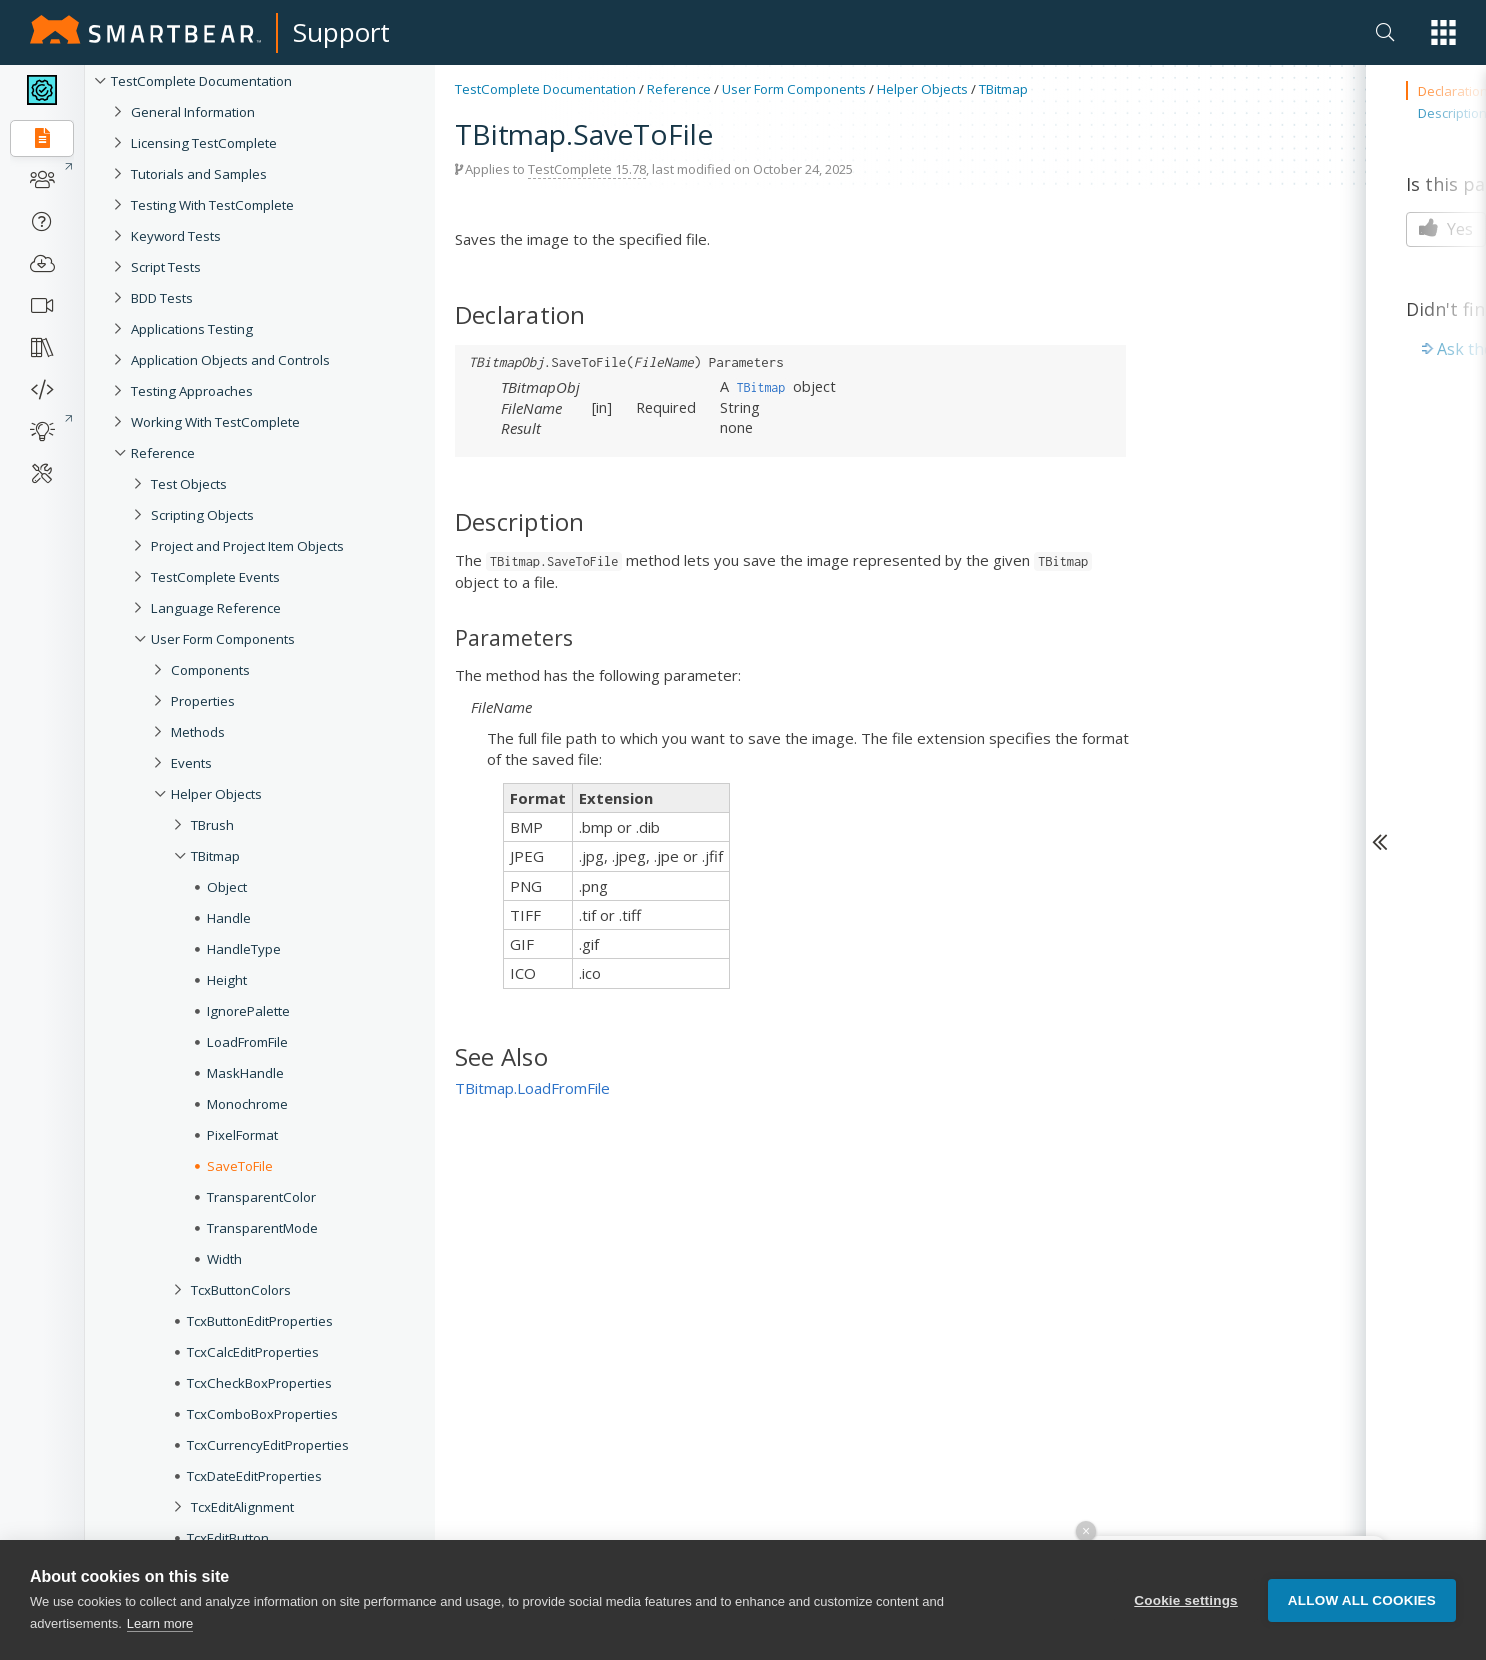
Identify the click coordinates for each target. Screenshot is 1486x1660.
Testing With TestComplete (212, 205)
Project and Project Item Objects (247, 546)
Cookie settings (1186, 1600)
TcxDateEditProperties (254, 1476)
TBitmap (215, 856)
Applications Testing (192, 329)
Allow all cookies (1362, 1600)
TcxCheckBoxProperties (259, 1383)
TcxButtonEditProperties (260, 1321)
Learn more (160, 1623)
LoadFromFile (247, 1042)
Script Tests (166, 267)
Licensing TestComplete (204, 143)
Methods (198, 732)
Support (341, 32)
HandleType (244, 949)
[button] (1443, 32)
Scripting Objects (202, 515)
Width (224, 1259)
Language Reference (216, 608)
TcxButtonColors (241, 1290)
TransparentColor (261, 1197)
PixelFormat (242, 1135)
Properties (203, 701)
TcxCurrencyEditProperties (268, 1445)
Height (227, 980)
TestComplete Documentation (201, 81)
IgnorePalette (248, 1011)
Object (227, 887)
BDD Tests (162, 298)
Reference (163, 453)
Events (191, 763)
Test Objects (189, 484)
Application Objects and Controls (230, 360)
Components (210, 670)
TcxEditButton (228, 1538)
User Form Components (223, 639)
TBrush (212, 825)
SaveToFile (240, 1166)
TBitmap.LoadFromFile (532, 1088)
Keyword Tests (176, 236)
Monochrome (247, 1104)
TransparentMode (262, 1228)
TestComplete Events (215, 577)
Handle (229, 918)
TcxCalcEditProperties (253, 1352)
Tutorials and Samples (199, 174)
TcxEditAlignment (242, 1507)
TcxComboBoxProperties (262, 1414)
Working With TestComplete (215, 422)
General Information (193, 112)
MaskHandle (245, 1073)
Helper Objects (216, 794)
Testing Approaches (192, 391)
